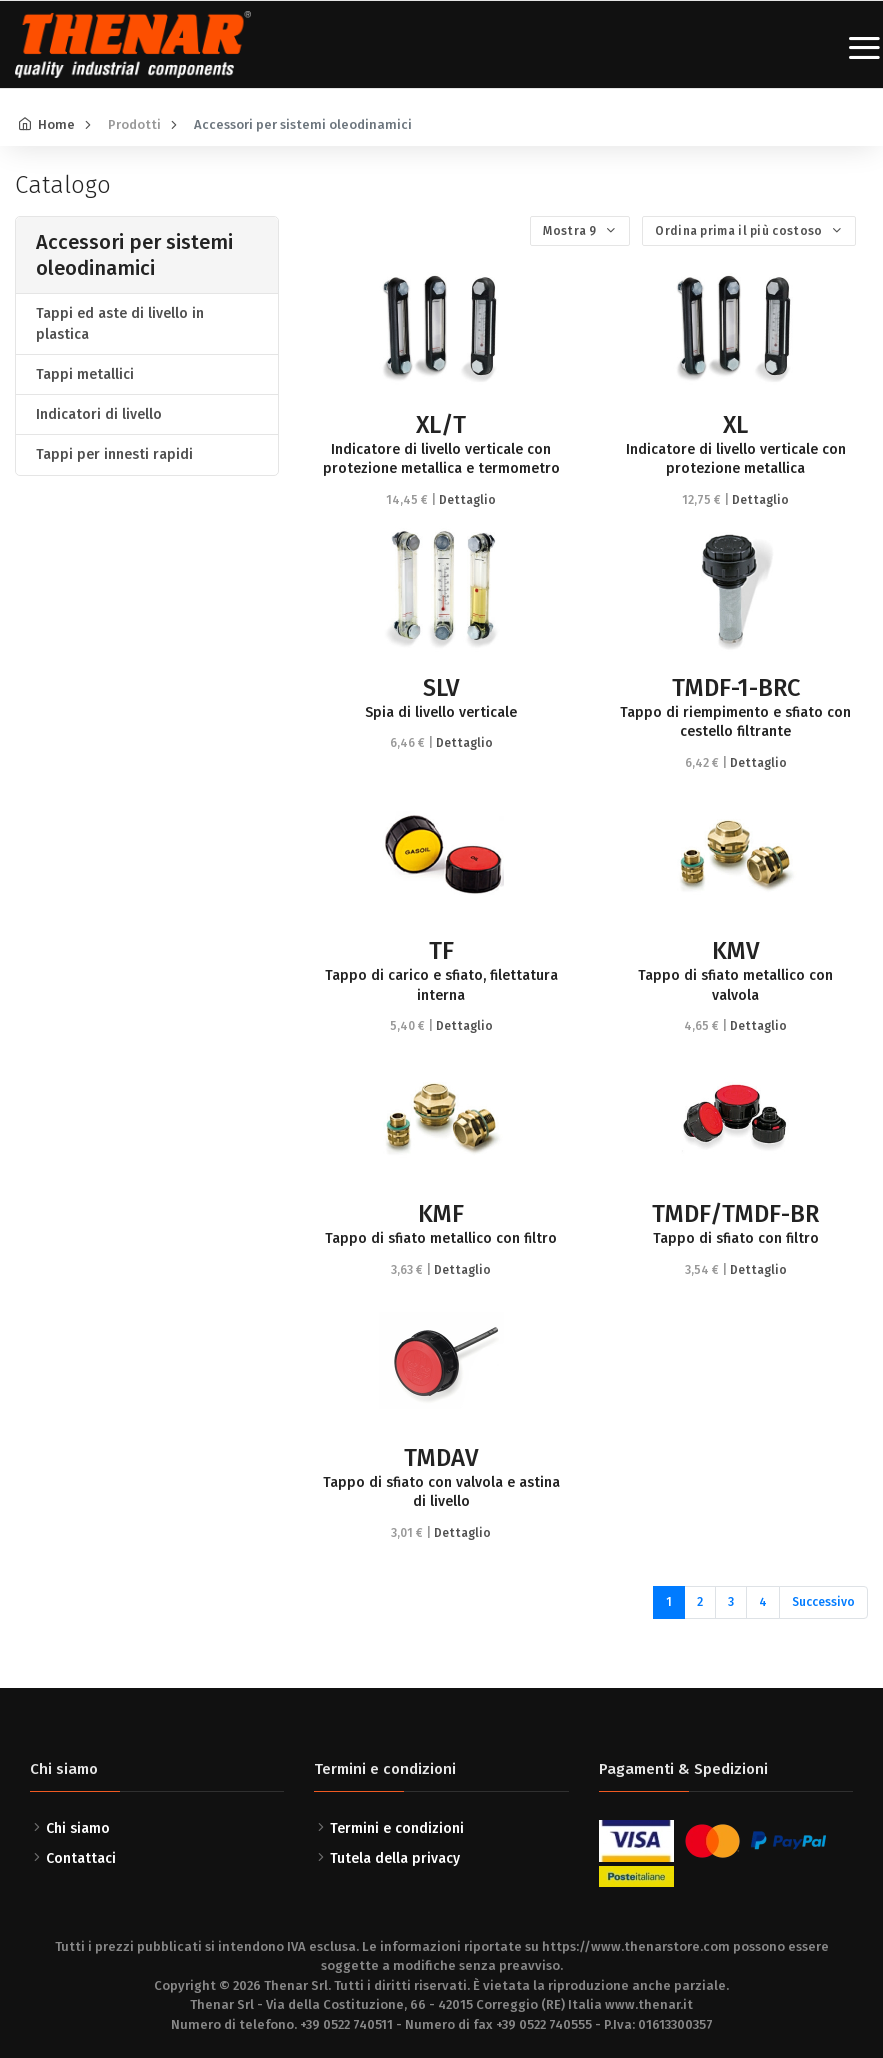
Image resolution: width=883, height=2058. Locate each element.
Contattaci (81, 1858)
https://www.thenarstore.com (636, 1946)
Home (56, 124)
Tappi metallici (85, 374)
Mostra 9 (571, 231)
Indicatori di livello (99, 414)
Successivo (823, 1602)
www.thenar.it (649, 2004)
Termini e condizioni (397, 1828)
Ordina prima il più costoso (740, 231)
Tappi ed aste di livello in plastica (120, 324)
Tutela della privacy (395, 1858)
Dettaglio (467, 500)
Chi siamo (78, 1828)
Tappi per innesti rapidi (114, 454)
